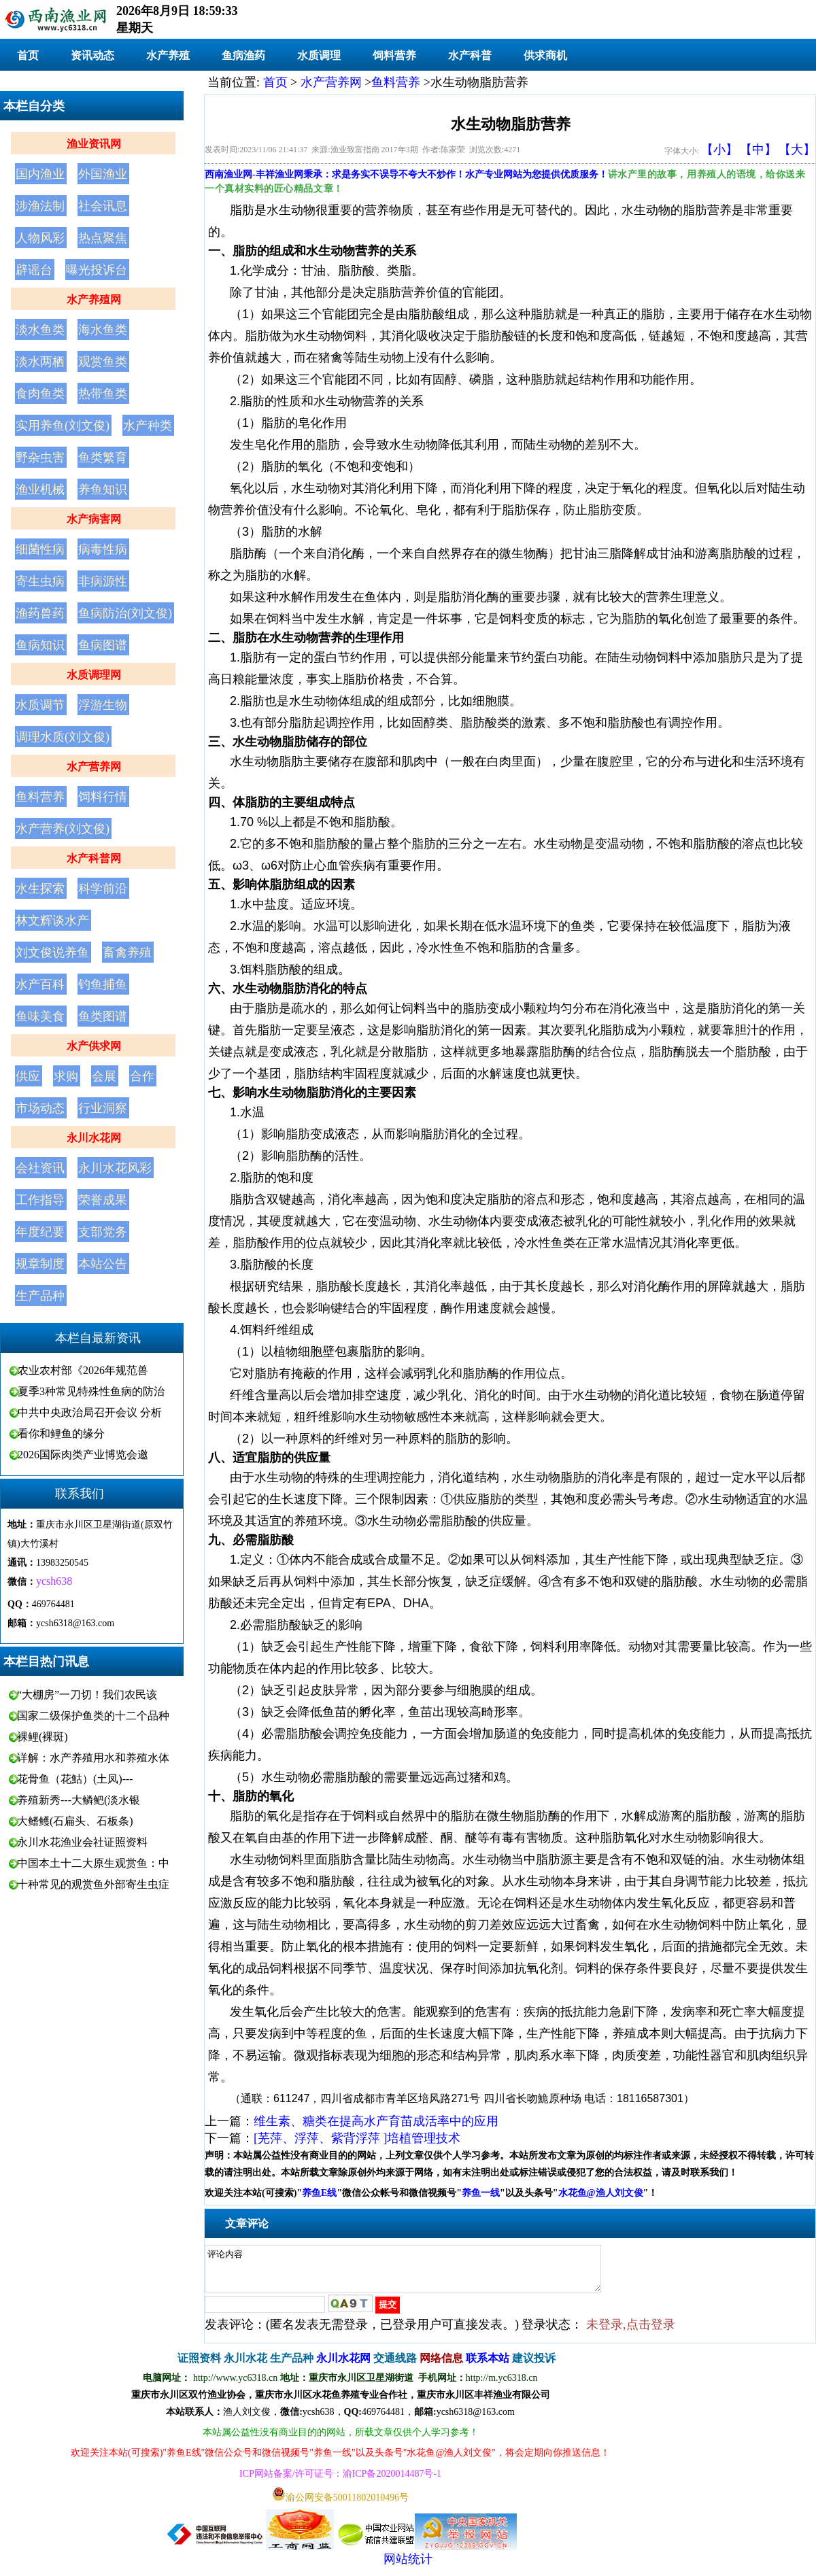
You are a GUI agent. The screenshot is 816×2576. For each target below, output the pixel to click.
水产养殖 (168, 55)
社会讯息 (102, 206)
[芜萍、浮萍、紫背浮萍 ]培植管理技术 (357, 2138)
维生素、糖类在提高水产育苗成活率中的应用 (376, 2121)
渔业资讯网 (94, 144)
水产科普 (470, 55)
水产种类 (147, 425)
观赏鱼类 (102, 361)
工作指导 (40, 1200)
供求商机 (545, 55)
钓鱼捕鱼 (102, 984)
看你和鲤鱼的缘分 (61, 1433)
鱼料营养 (40, 797)
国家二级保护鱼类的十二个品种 (93, 1715)
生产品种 (40, 1296)
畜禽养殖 (127, 952)
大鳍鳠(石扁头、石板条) (75, 1821)
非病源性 (102, 581)
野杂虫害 (40, 457)
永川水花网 (94, 1138)
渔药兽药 (40, 613)
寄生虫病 (40, 581)
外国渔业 (102, 174)
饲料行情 (102, 797)
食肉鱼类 (40, 393)
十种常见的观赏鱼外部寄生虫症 (93, 1884)
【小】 (719, 149)
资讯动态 (92, 55)
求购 (66, 1076)
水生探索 (40, 888)
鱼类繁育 (102, 457)
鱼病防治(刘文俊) (125, 613)
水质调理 (319, 55)
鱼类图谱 (102, 1016)
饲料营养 (394, 55)
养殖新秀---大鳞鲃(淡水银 (78, 1800)
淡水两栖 (40, 361)
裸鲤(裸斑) (42, 1736)
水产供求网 (94, 1046)
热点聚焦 (102, 238)
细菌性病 (40, 549)
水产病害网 (94, 519)
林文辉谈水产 (52, 920)
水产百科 (40, 984)
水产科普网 (94, 858)
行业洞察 (102, 1108)
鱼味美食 (40, 1016)
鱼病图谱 (102, 645)
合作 (142, 1076)
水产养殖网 (94, 299)
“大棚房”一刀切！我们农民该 (87, 1694)
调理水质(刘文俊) (62, 737)
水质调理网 (94, 675)
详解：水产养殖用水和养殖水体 (93, 1758)
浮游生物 (102, 705)
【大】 (797, 149)
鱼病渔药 (243, 55)
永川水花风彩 (115, 1168)
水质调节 (40, 705)
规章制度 (40, 1264)
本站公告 (102, 1264)
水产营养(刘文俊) (62, 829)
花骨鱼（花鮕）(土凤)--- (75, 1779)
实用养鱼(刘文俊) (62, 425)
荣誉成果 (102, 1200)
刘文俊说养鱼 (52, 952)
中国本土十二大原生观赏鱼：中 (93, 1863)
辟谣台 (34, 270)
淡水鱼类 (40, 330)
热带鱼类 (102, 393)
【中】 (758, 149)
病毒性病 (102, 549)
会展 (104, 1076)
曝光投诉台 (96, 270)
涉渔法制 (40, 206)
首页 (28, 55)
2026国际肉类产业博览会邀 (83, 1454)
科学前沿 (102, 888)
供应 (28, 1076)
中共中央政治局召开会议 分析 (90, 1412)
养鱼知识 (102, 489)
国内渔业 (40, 174)
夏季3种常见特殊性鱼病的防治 (91, 1391)
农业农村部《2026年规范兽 (83, 1370)
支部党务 (102, 1232)
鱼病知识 (40, 645)
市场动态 (40, 1108)
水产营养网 (94, 766)
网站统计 (408, 2567)
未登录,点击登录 (630, 2332)
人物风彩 (40, 238)
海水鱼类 (102, 330)
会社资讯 (40, 1168)
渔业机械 (40, 489)
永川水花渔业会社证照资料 (82, 1842)
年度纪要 (40, 1232)
